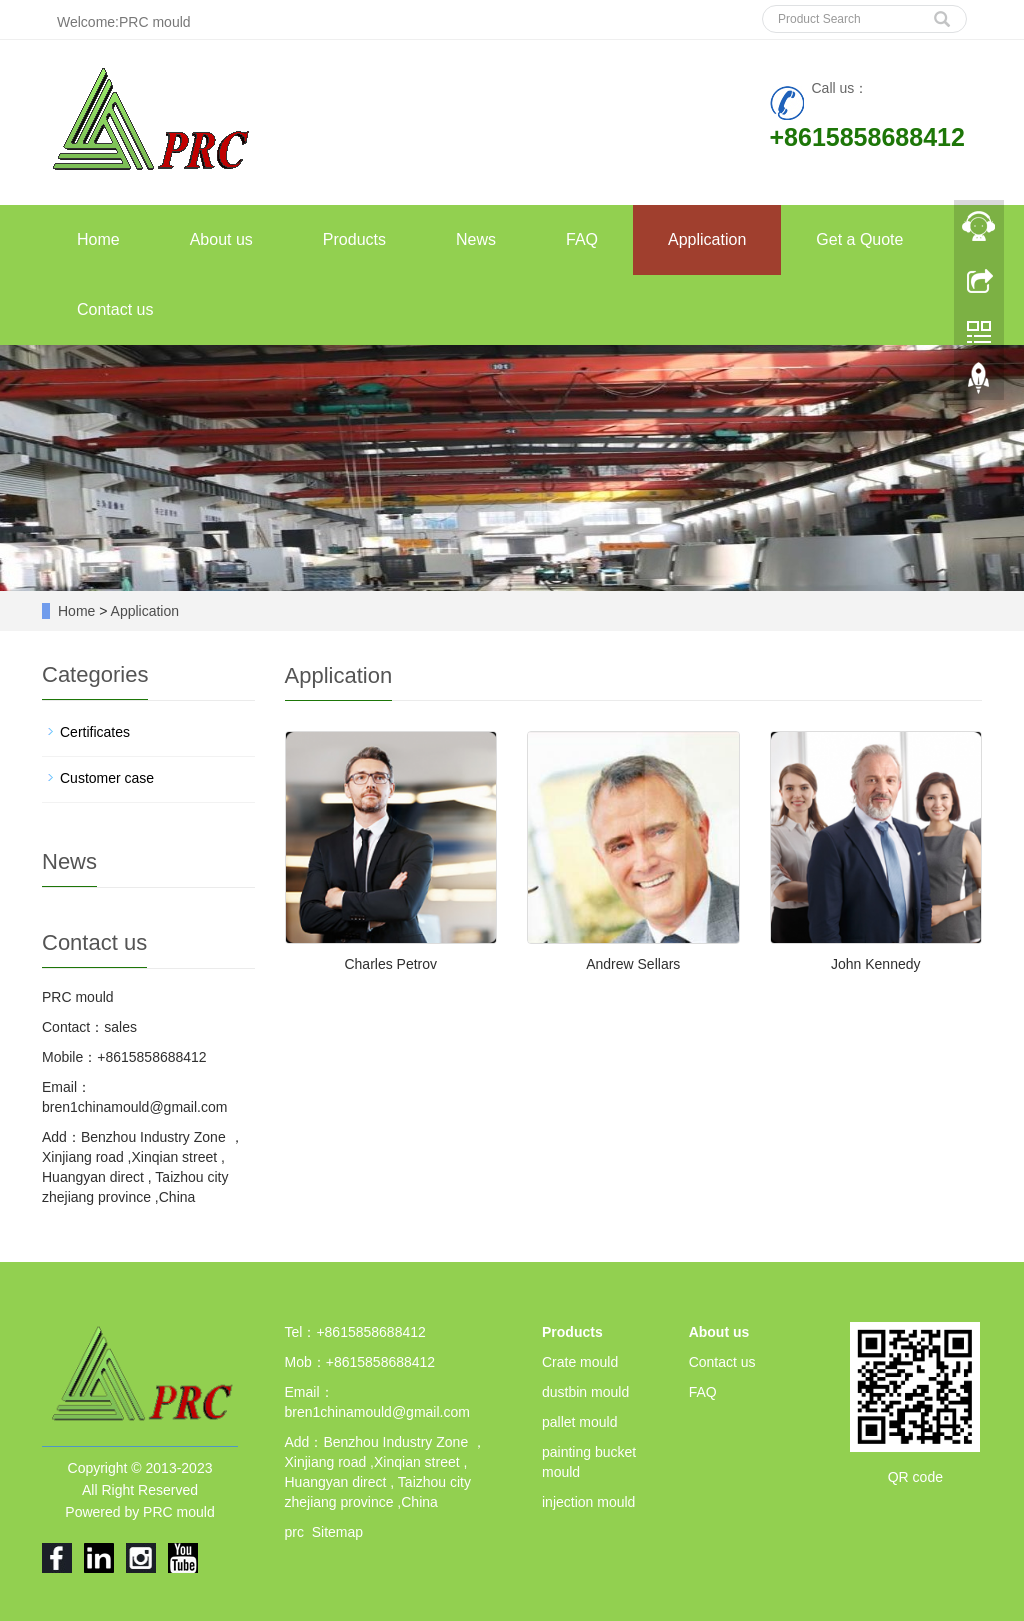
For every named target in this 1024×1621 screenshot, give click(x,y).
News (476, 239)
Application (707, 239)
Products (354, 239)
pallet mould (580, 1422)
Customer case (107, 778)
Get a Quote (859, 239)
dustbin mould (585, 1392)
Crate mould (580, 1362)
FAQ (582, 239)
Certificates (95, 732)
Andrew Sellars (633, 964)
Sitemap (337, 1532)
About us (221, 239)
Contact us (115, 309)
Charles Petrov (390, 964)
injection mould (588, 1502)
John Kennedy (876, 964)
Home (98, 239)
